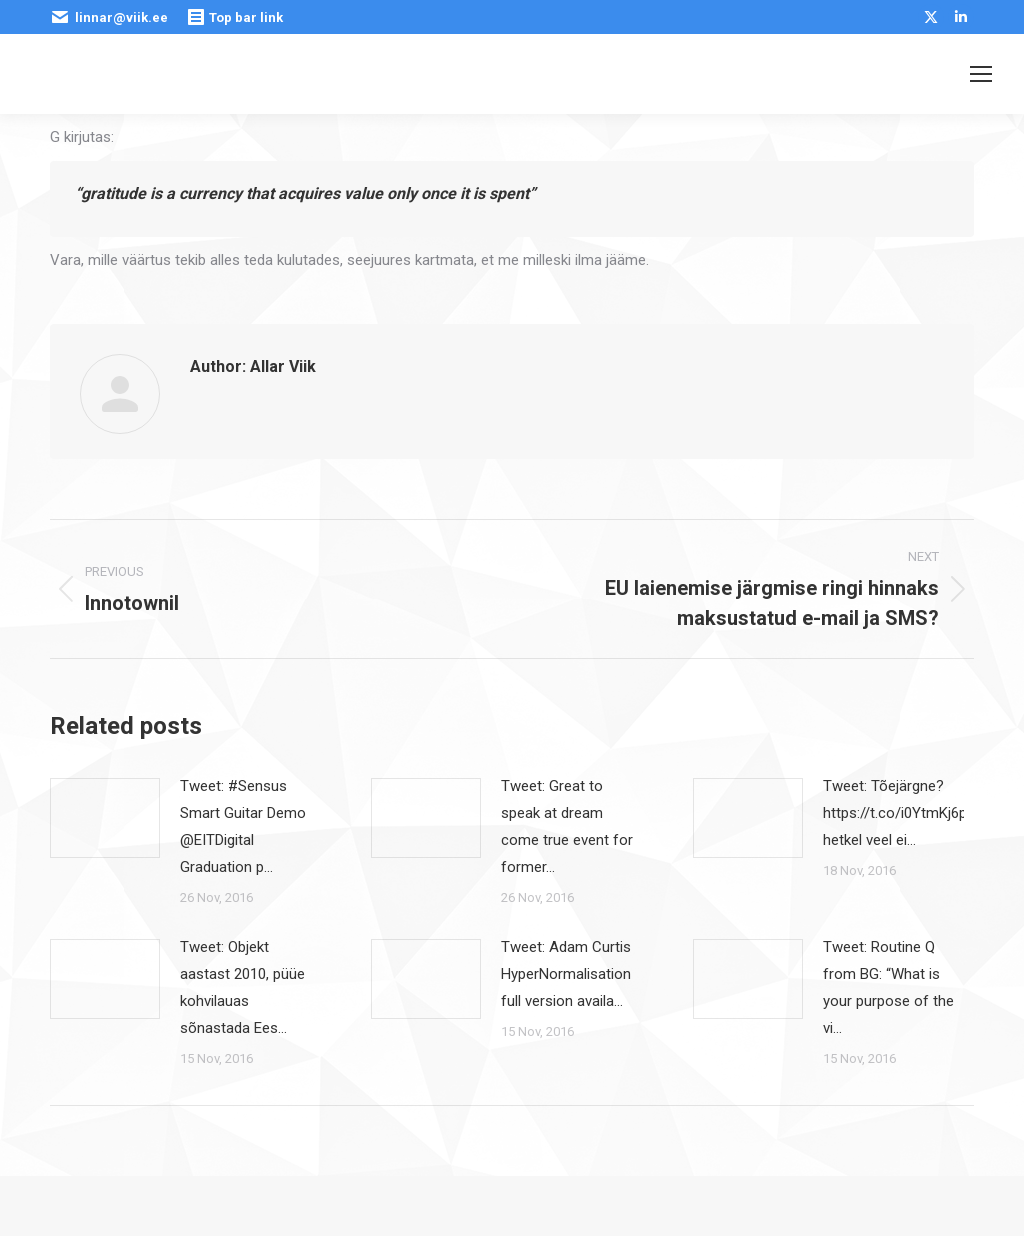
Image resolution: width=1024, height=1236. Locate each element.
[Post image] (105, 818)
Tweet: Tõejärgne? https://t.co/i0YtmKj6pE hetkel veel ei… (899, 813)
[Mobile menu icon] (981, 74)
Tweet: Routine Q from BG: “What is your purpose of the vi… (888, 987)
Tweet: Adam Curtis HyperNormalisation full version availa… (566, 974)
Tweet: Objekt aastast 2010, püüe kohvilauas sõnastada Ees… (242, 987)
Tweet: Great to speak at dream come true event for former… (567, 826)
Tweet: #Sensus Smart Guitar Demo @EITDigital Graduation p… (243, 826)
